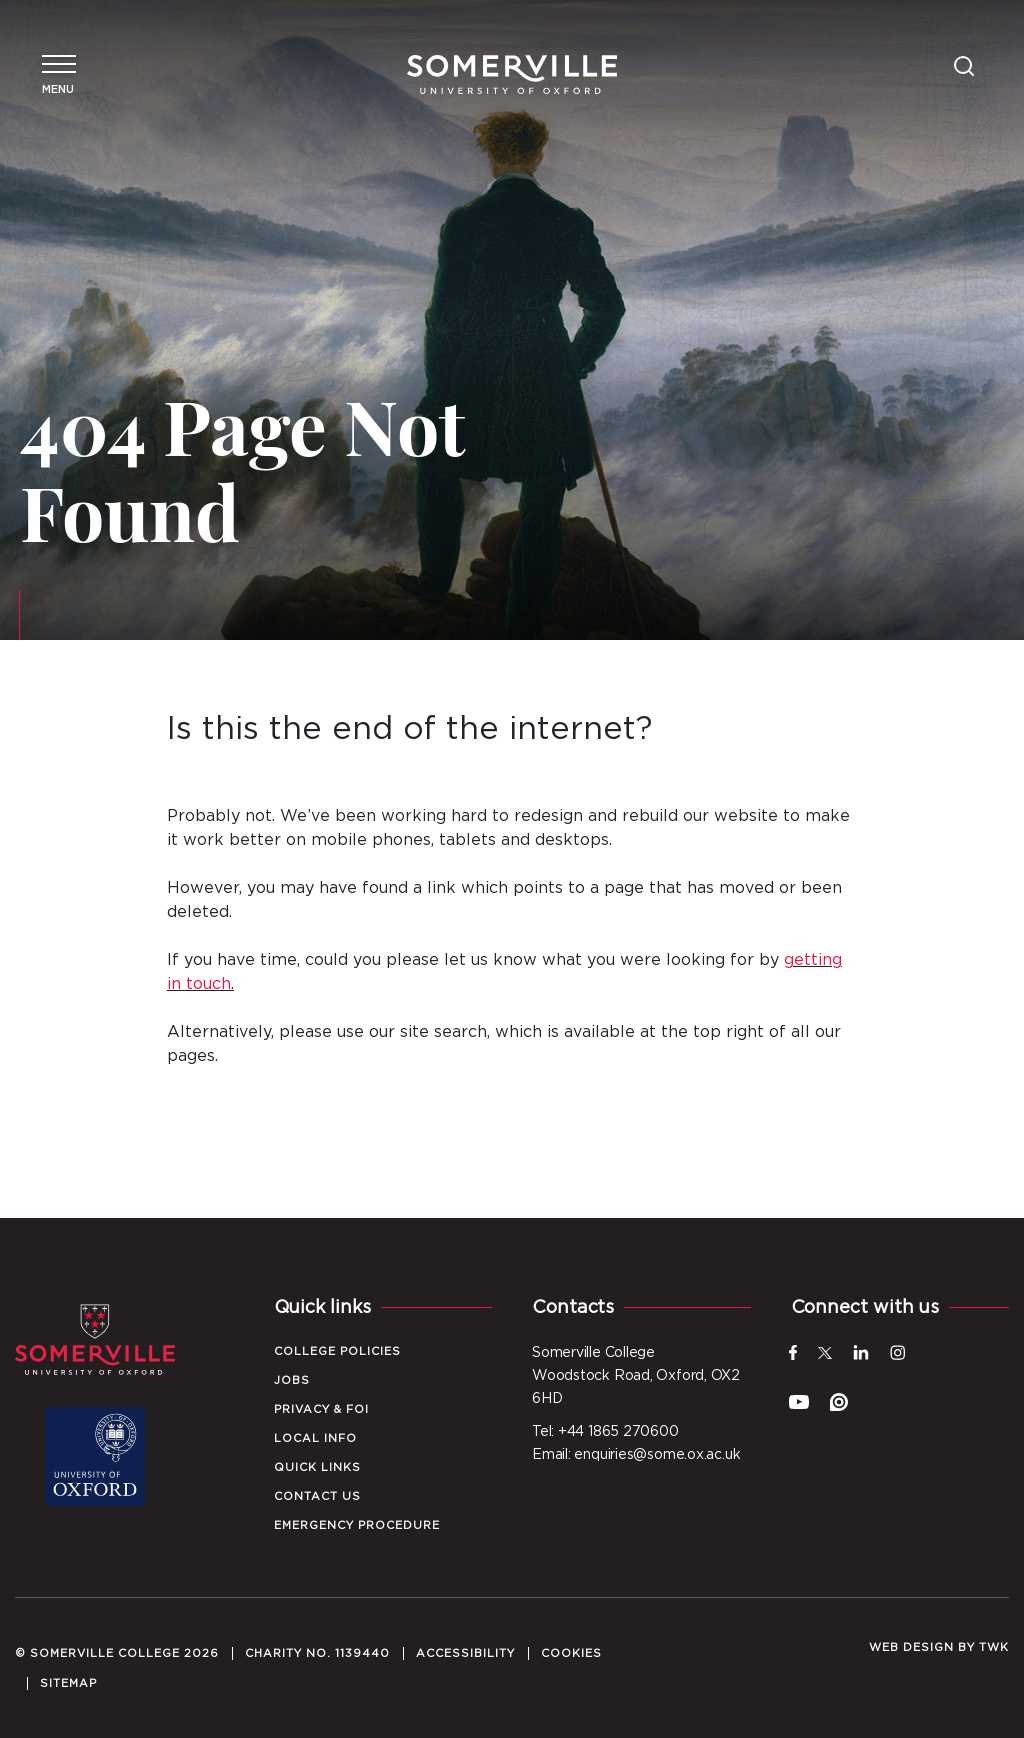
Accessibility (465, 1653)
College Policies (337, 1351)
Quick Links (317, 1467)
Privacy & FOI (321, 1409)
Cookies (571, 1653)
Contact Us (317, 1496)
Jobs (292, 1380)
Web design (911, 1647)
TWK (994, 1647)
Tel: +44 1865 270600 (605, 1432)
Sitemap (68, 1683)
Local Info (315, 1438)
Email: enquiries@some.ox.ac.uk (636, 1455)
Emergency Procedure (357, 1525)
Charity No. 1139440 (317, 1653)
